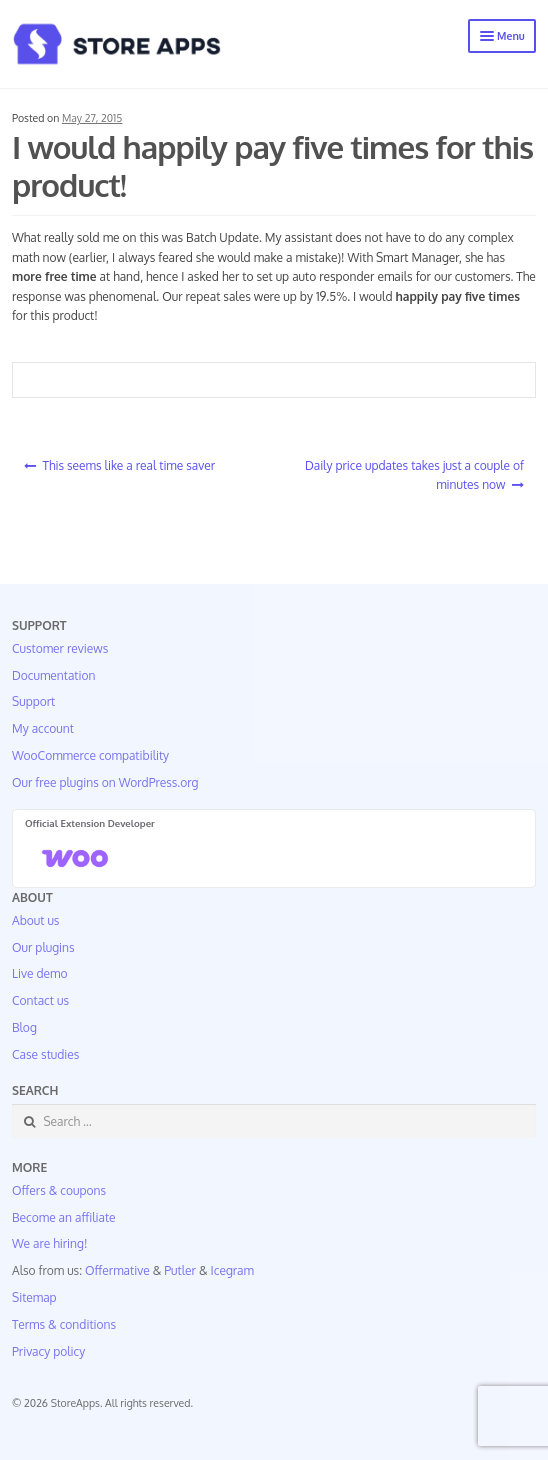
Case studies (45, 1054)
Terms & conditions (64, 1324)
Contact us (40, 1000)
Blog (24, 1027)
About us (35, 920)
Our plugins (43, 947)
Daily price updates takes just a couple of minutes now (414, 475)
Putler (180, 1270)
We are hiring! (49, 1243)
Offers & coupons (59, 1190)
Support (33, 701)
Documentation (53, 675)
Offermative (117, 1270)
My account (43, 728)
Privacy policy (48, 1351)
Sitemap (34, 1297)
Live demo (39, 973)
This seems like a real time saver (128, 465)
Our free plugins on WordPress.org (105, 782)
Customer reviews (60, 648)
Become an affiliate (64, 1217)
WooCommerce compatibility (90, 755)
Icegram (232, 1270)
